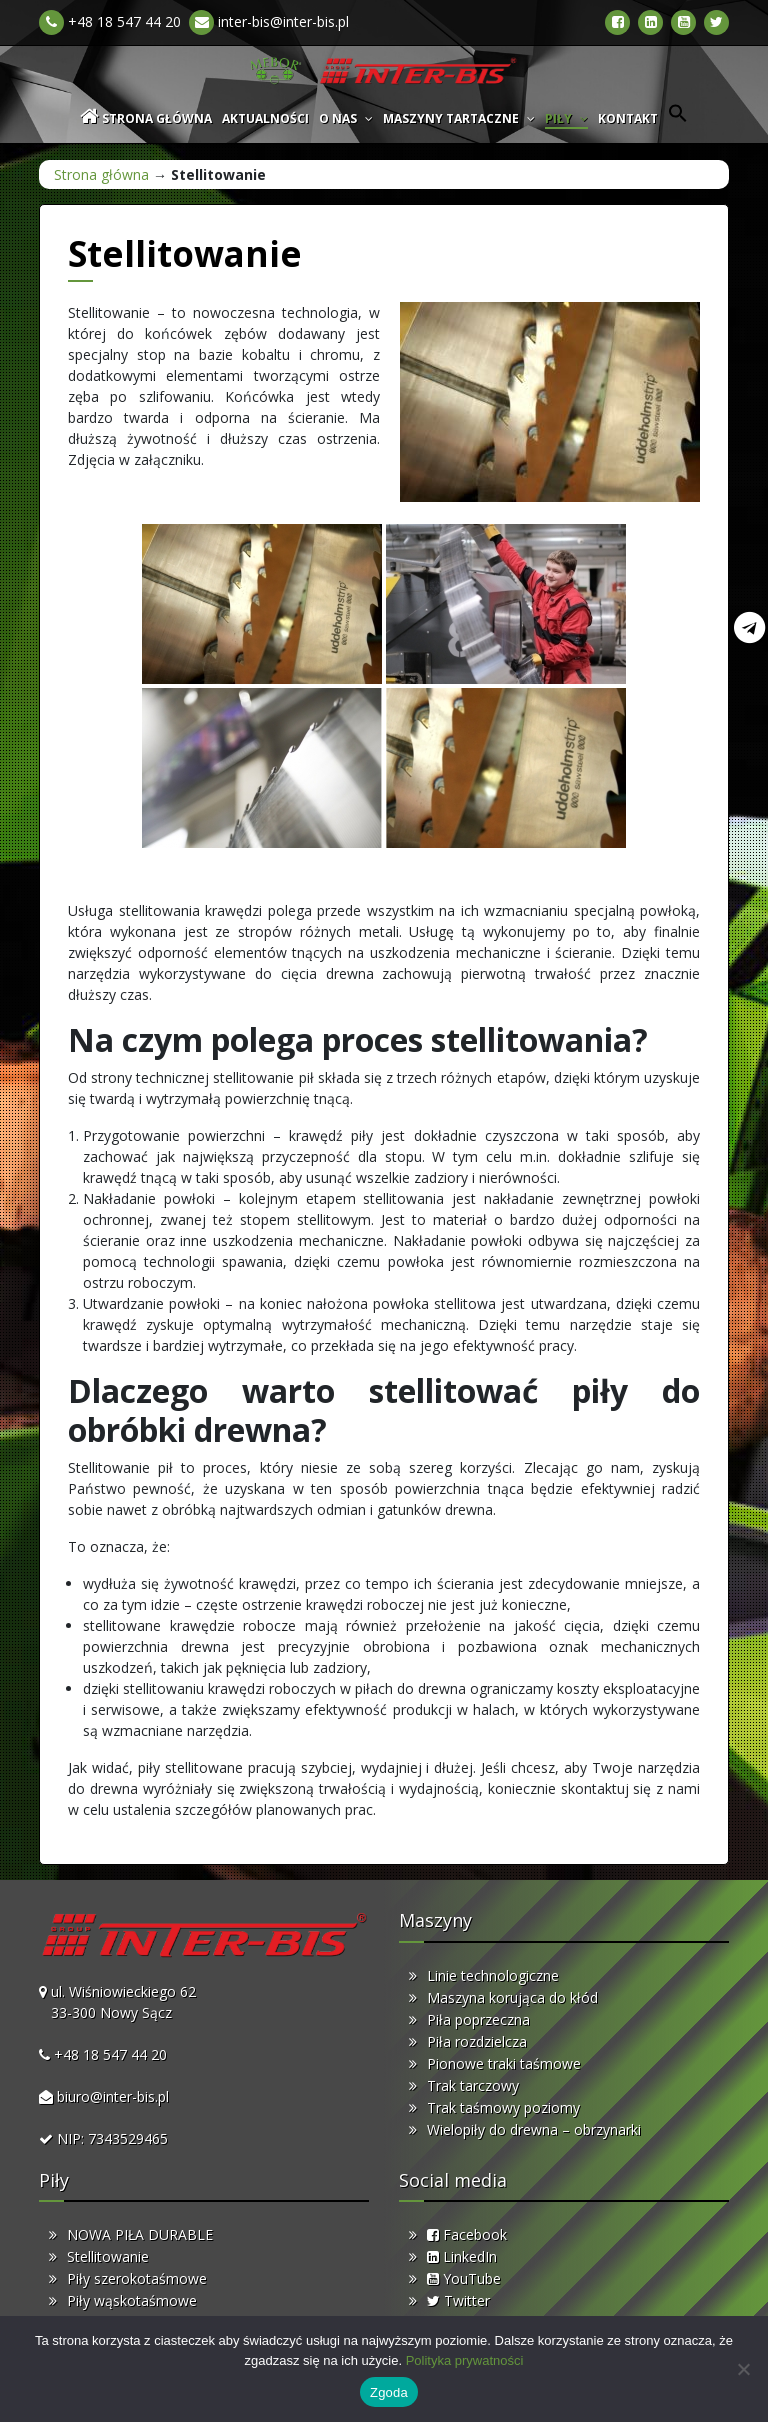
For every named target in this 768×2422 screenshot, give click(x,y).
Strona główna (101, 174)
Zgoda (389, 2392)
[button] (678, 118)
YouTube (464, 2278)
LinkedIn (462, 2256)
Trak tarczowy (473, 2085)
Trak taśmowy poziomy (503, 2107)
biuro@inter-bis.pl (113, 2096)
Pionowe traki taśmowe (504, 2063)
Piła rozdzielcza (477, 2041)
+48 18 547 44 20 (110, 21)
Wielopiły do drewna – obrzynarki (534, 2129)
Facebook (467, 2234)
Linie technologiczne (493, 1975)
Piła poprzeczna (478, 2019)
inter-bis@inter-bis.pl (269, 21)
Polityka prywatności (465, 2360)
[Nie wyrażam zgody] (743, 2369)
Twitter (458, 2300)
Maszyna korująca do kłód (512, 1997)
